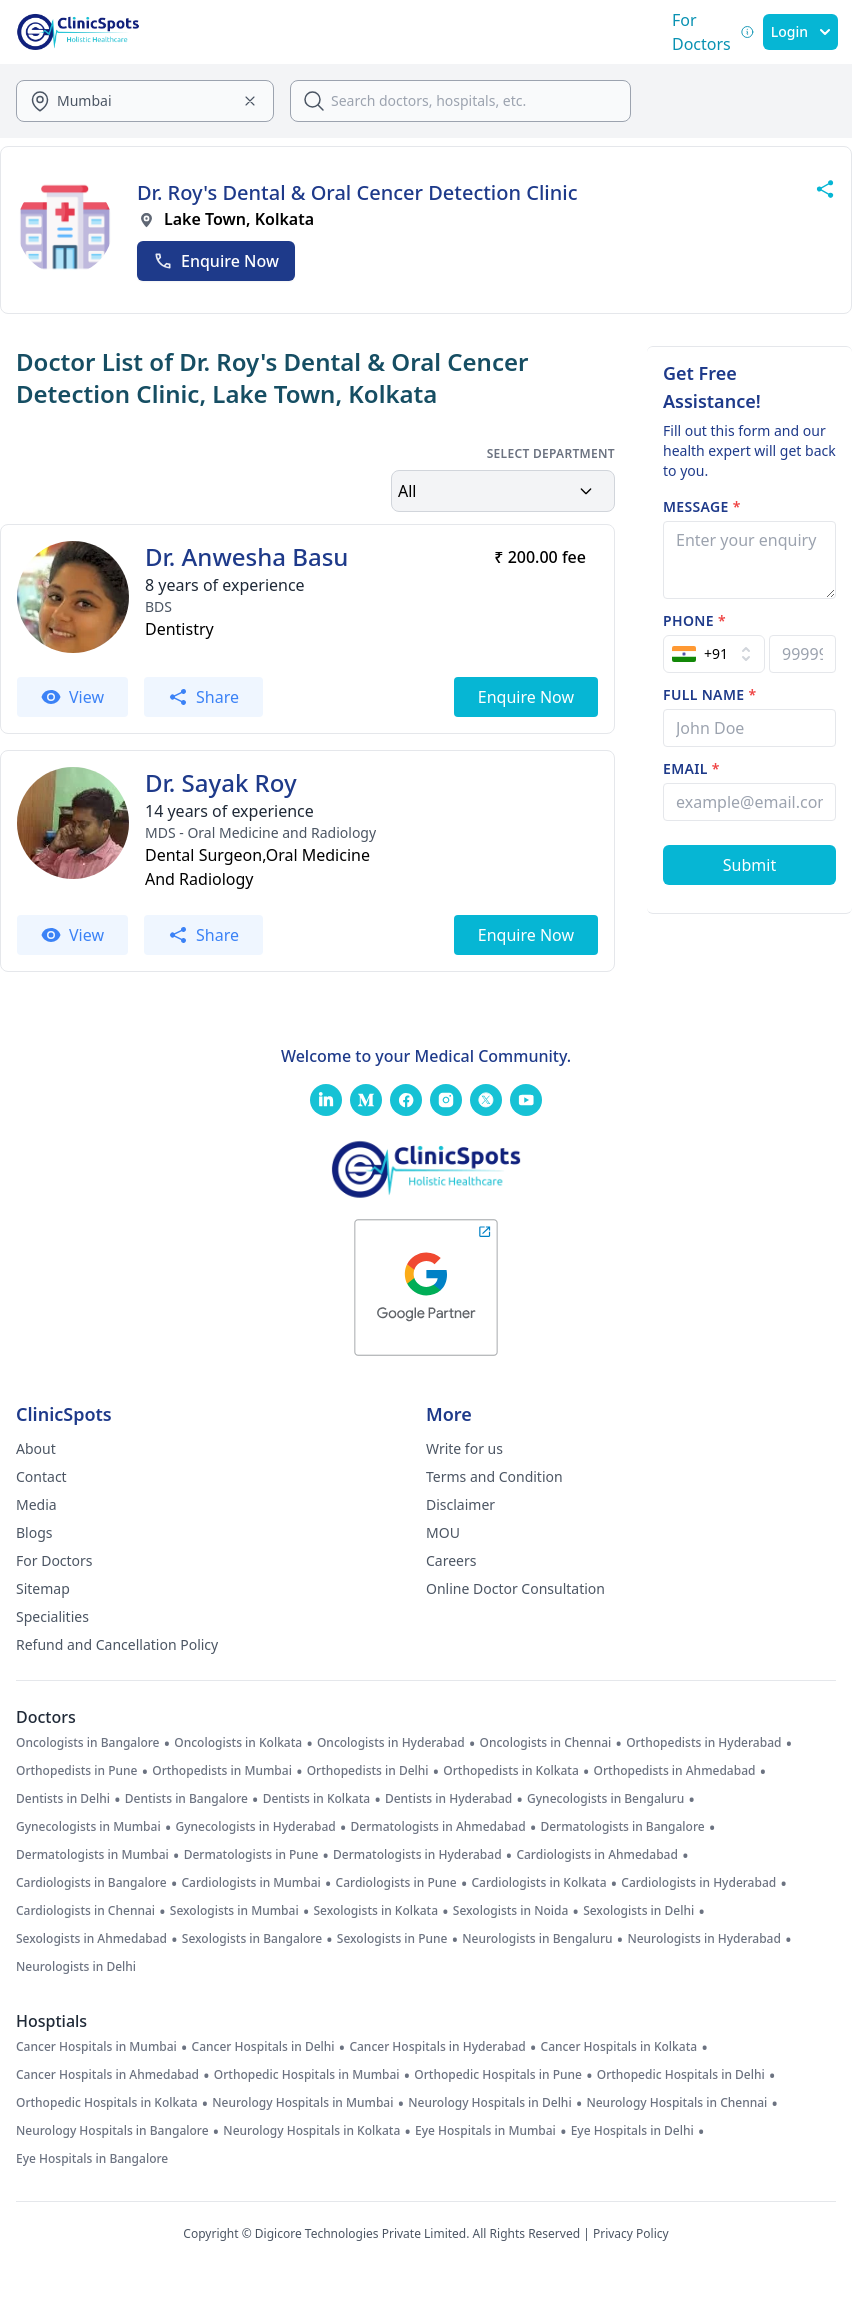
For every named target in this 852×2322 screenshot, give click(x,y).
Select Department (551, 454)
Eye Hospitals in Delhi (632, 2131)
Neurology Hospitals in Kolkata (311, 2131)
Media (36, 1504)
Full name (709, 694)
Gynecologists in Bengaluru (605, 1799)
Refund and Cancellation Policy (117, 1644)
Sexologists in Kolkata (375, 1911)
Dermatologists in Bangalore (622, 1827)
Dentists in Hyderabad (448, 1799)
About (36, 1448)
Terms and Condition (494, 1476)
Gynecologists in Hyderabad (255, 1827)
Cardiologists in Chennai (85, 1911)
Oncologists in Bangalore (88, 1743)
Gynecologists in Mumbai (88, 1827)
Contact (41, 1476)
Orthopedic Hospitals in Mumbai (307, 2075)
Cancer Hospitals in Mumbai (96, 2047)
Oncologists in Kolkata (238, 1743)
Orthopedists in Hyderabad (703, 1743)
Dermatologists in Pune (251, 1855)
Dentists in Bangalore (186, 1799)
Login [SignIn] (800, 31)
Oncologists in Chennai (546, 1743)
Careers (451, 1560)
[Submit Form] (749, 865)
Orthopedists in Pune (76, 1771)
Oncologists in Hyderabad (391, 1743)
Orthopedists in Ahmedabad (675, 1771)
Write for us (464, 1448)
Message (702, 506)
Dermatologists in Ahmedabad (438, 1827)
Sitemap (43, 1588)
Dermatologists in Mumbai (92, 1855)
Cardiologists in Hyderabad (698, 1883)
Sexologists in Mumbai (234, 1911)
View (72, 697)
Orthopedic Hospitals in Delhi (681, 2075)
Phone (694, 620)
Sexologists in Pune (392, 1939)
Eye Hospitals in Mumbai (485, 2131)
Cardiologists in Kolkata (538, 1883)
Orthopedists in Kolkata (510, 1771)
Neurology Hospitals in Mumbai (302, 2103)
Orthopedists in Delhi (368, 1771)
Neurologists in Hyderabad (704, 1939)
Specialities (52, 1616)
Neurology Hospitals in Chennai (676, 2103)
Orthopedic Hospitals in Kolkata (107, 2103)
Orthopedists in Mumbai (222, 1771)
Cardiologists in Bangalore (91, 1883)
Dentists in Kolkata (316, 1799)
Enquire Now (216, 261)
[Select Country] (714, 654)
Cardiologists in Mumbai (250, 1883)
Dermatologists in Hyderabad (417, 1855)
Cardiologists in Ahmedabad (597, 1855)
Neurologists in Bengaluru (537, 1939)
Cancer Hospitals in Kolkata (619, 2047)
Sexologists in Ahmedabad (91, 1939)
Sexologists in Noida (511, 1911)
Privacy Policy (631, 2233)
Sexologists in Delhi (638, 1911)
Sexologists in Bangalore (252, 1939)
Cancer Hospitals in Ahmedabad (107, 2075)
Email (691, 768)
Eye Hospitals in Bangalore (92, 2159)
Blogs (34, 1532)
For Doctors (54, 1560)
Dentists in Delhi (63, 1799)
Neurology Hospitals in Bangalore (112, 2131)
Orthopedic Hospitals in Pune (498, 2075)
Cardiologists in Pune (396, 1883)
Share (203, 697)
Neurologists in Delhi (76, 1967)
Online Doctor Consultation (515, 1588)
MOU (443, 1532)
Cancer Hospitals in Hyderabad (437, 2047)
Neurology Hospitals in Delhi (489, 2103)
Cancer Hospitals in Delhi (263, 2047)
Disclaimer (460, 1504)
